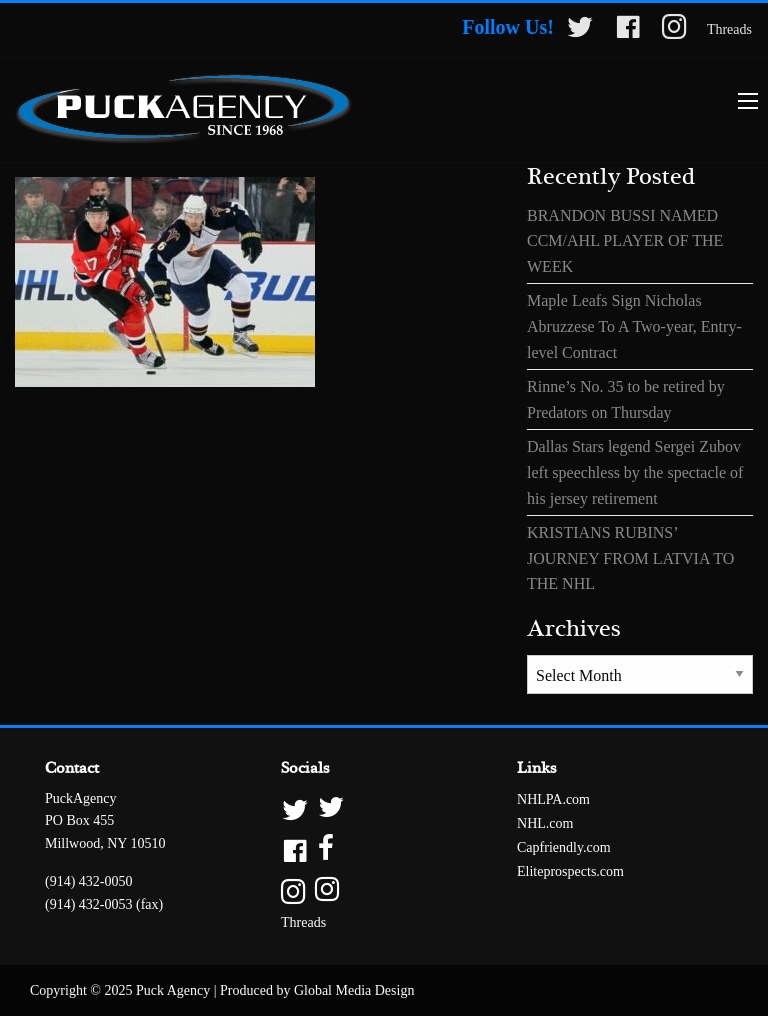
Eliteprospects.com (570, 871)
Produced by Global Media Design (317, 990)
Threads (729, 29)
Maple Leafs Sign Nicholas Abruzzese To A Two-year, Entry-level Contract (634, 326)
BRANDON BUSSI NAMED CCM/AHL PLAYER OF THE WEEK (625, 241)
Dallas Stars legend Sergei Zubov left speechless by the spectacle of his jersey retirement (635, 472)
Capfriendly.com (564, 847)
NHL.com (545, 823)
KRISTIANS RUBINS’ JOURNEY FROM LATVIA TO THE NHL (630, 558)
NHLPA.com (553, 799)
